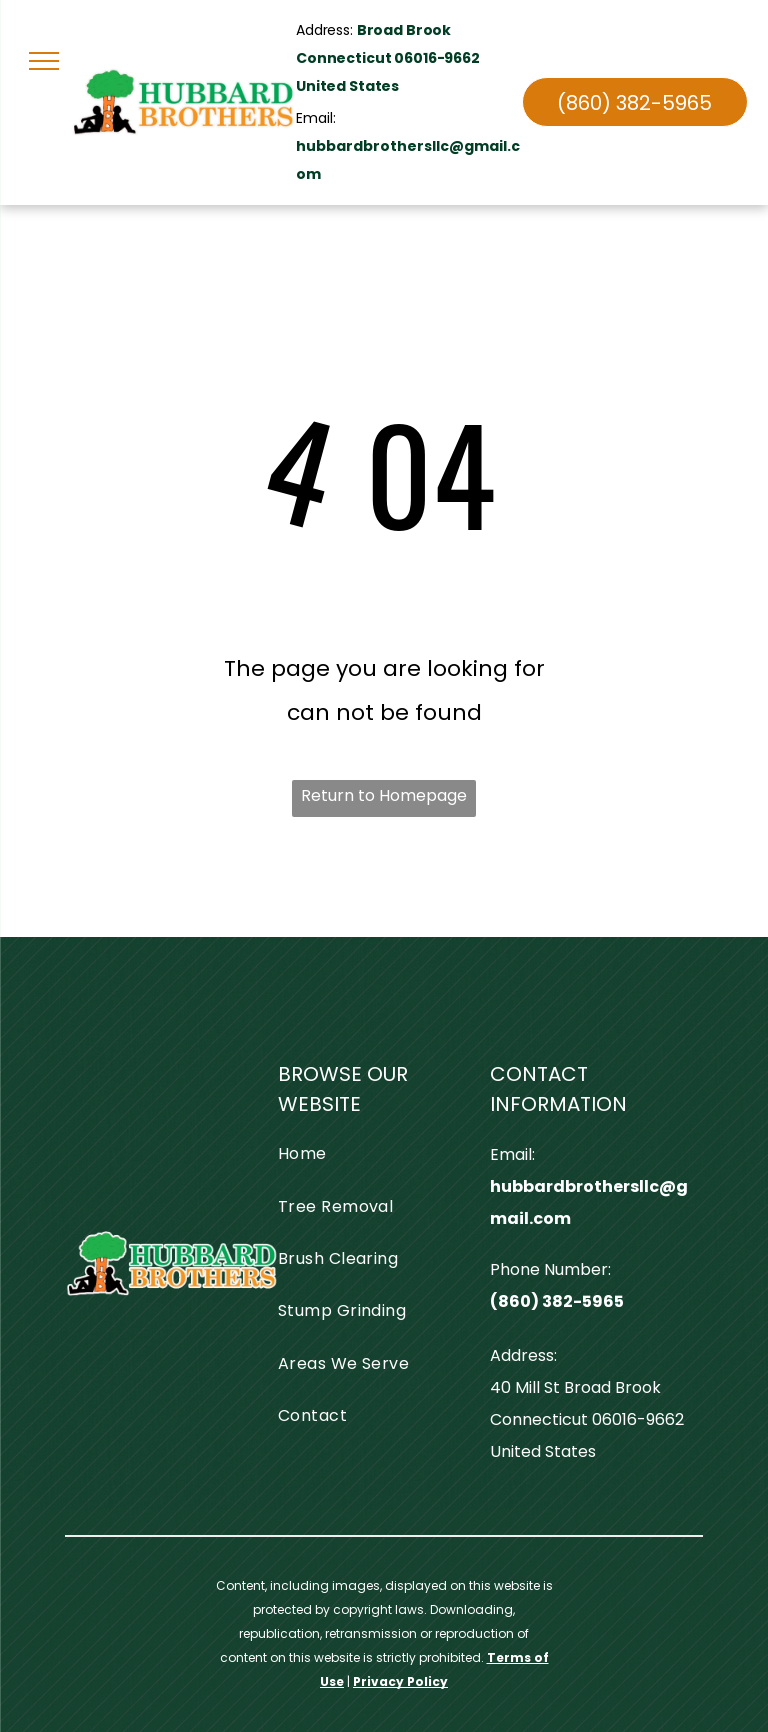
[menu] (44, 61)
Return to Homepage (384, 795)
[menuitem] (377, 1154)
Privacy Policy (400, 1681)
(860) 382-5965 (557, 1301)
